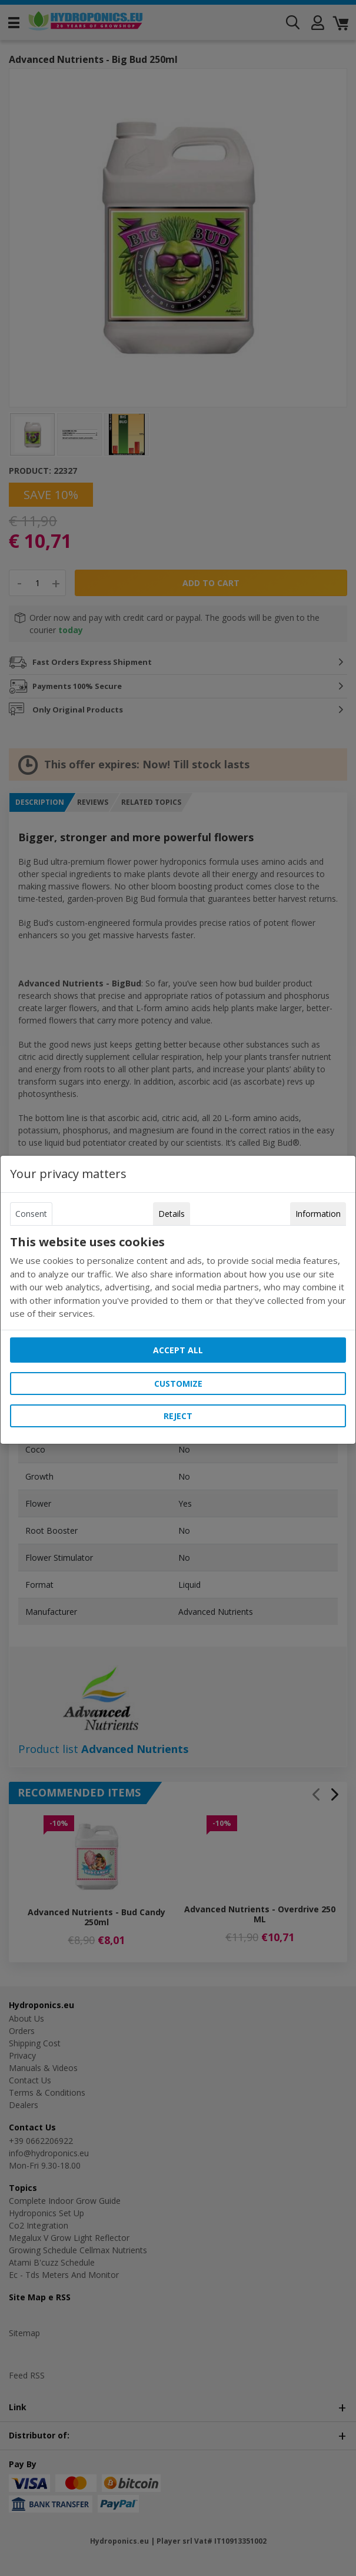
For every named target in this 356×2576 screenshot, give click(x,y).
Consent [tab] (31, 1213)
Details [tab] (171, 1213)
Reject (178, 1415)
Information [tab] (318, 1213)
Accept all (178, 1350)
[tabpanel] (178, 1277)
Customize (178, 1383)
